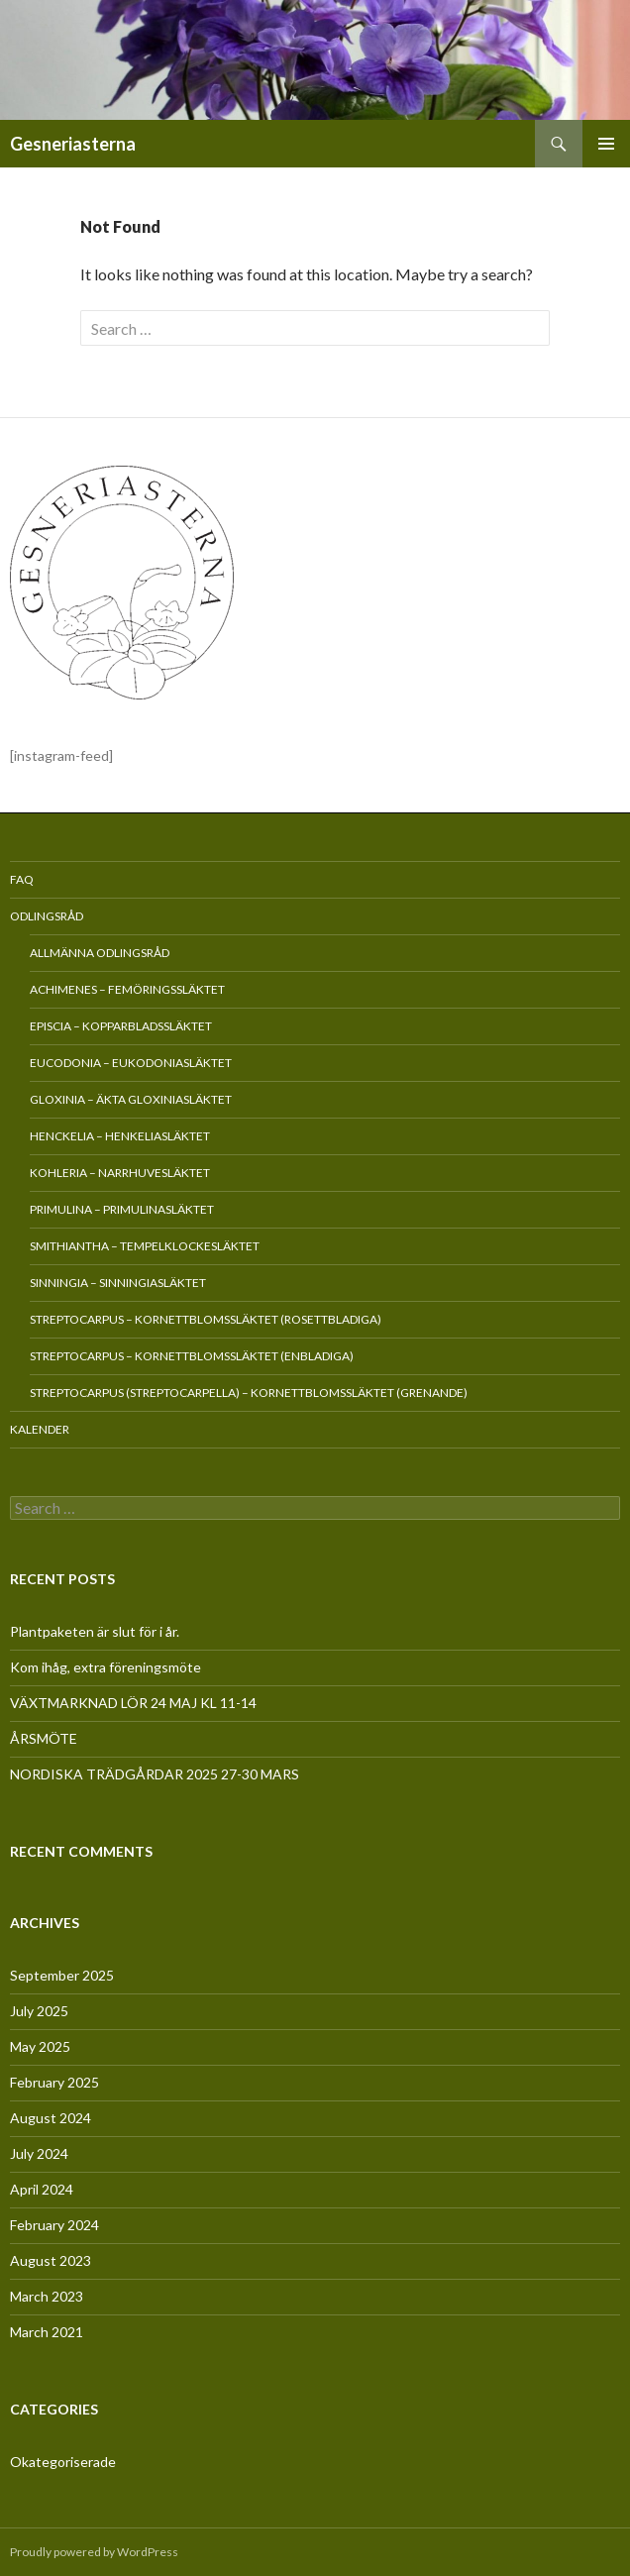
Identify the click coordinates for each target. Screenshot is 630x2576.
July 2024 (39, 2153)
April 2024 (41, 2189)
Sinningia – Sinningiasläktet (118, 1282)
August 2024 (50, 2117)
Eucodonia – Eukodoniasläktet (131, 1062)
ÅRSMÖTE (43, 1738)
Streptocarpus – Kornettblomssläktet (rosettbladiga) (205, 1319)
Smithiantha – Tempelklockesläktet (145, 1245)
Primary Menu (606, 143)
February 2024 (54, 2224)
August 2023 (50, 2260)
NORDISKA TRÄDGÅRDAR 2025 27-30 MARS (154, 1774)
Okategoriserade (63, 2461)
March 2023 (46, 2296)
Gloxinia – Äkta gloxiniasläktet (131, 1099)
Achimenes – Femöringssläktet (127, 989)
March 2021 (46, 2331)
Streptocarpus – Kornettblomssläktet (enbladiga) (192, 1355)
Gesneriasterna (73, 144)
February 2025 (54, 2082)
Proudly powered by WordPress (94, 2551)
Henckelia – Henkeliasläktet (120, 1135)
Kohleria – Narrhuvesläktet (120, 1172)
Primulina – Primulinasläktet (122, 1209)
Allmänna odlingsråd (99, 952)
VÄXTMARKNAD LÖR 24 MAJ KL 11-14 (133, 1702)
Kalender (39, 1429)
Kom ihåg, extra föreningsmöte (105, 1667)
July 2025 (39, 2010)
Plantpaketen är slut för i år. (94, 1631)
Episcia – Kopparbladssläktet (121, 1026)
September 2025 (62, 1975)
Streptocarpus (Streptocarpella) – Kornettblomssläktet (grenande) (249, 1392)
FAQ (22, 879)
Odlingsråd (46, 916)
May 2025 (40, 2046)
